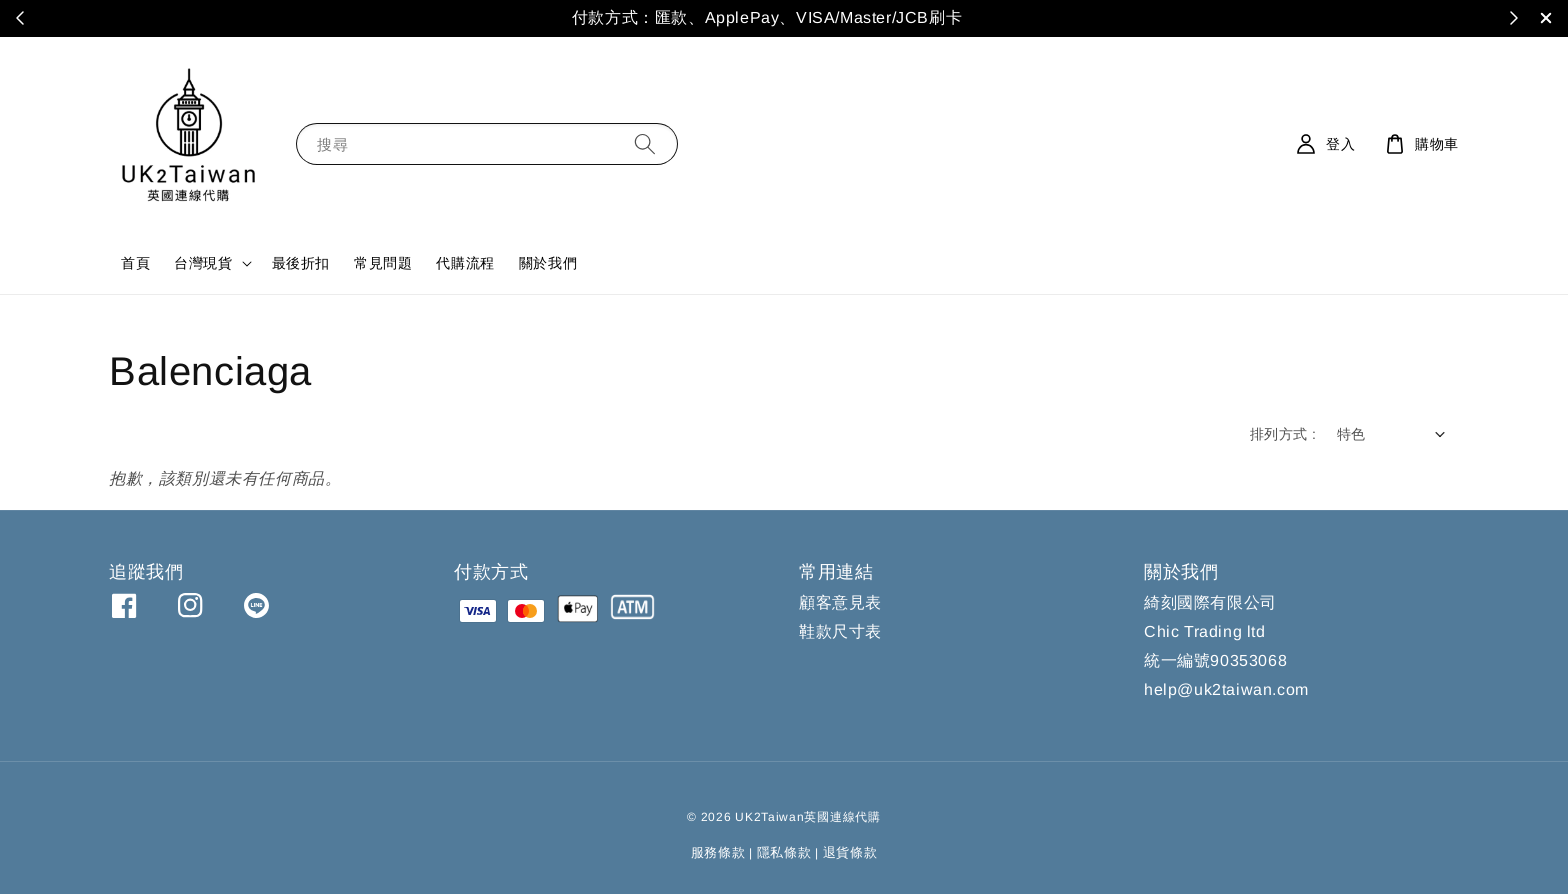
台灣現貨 (203, 263)
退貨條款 (850, 852)
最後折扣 (301, 263)
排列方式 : (1283, 434)
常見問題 (383, 263)
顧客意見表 (840, 602)
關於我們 (548, 263)
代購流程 (465, 263)
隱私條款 (784, 852)
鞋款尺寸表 (840, 631)
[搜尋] (645, 143)
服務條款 (718, 852)
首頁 (135, 263)
